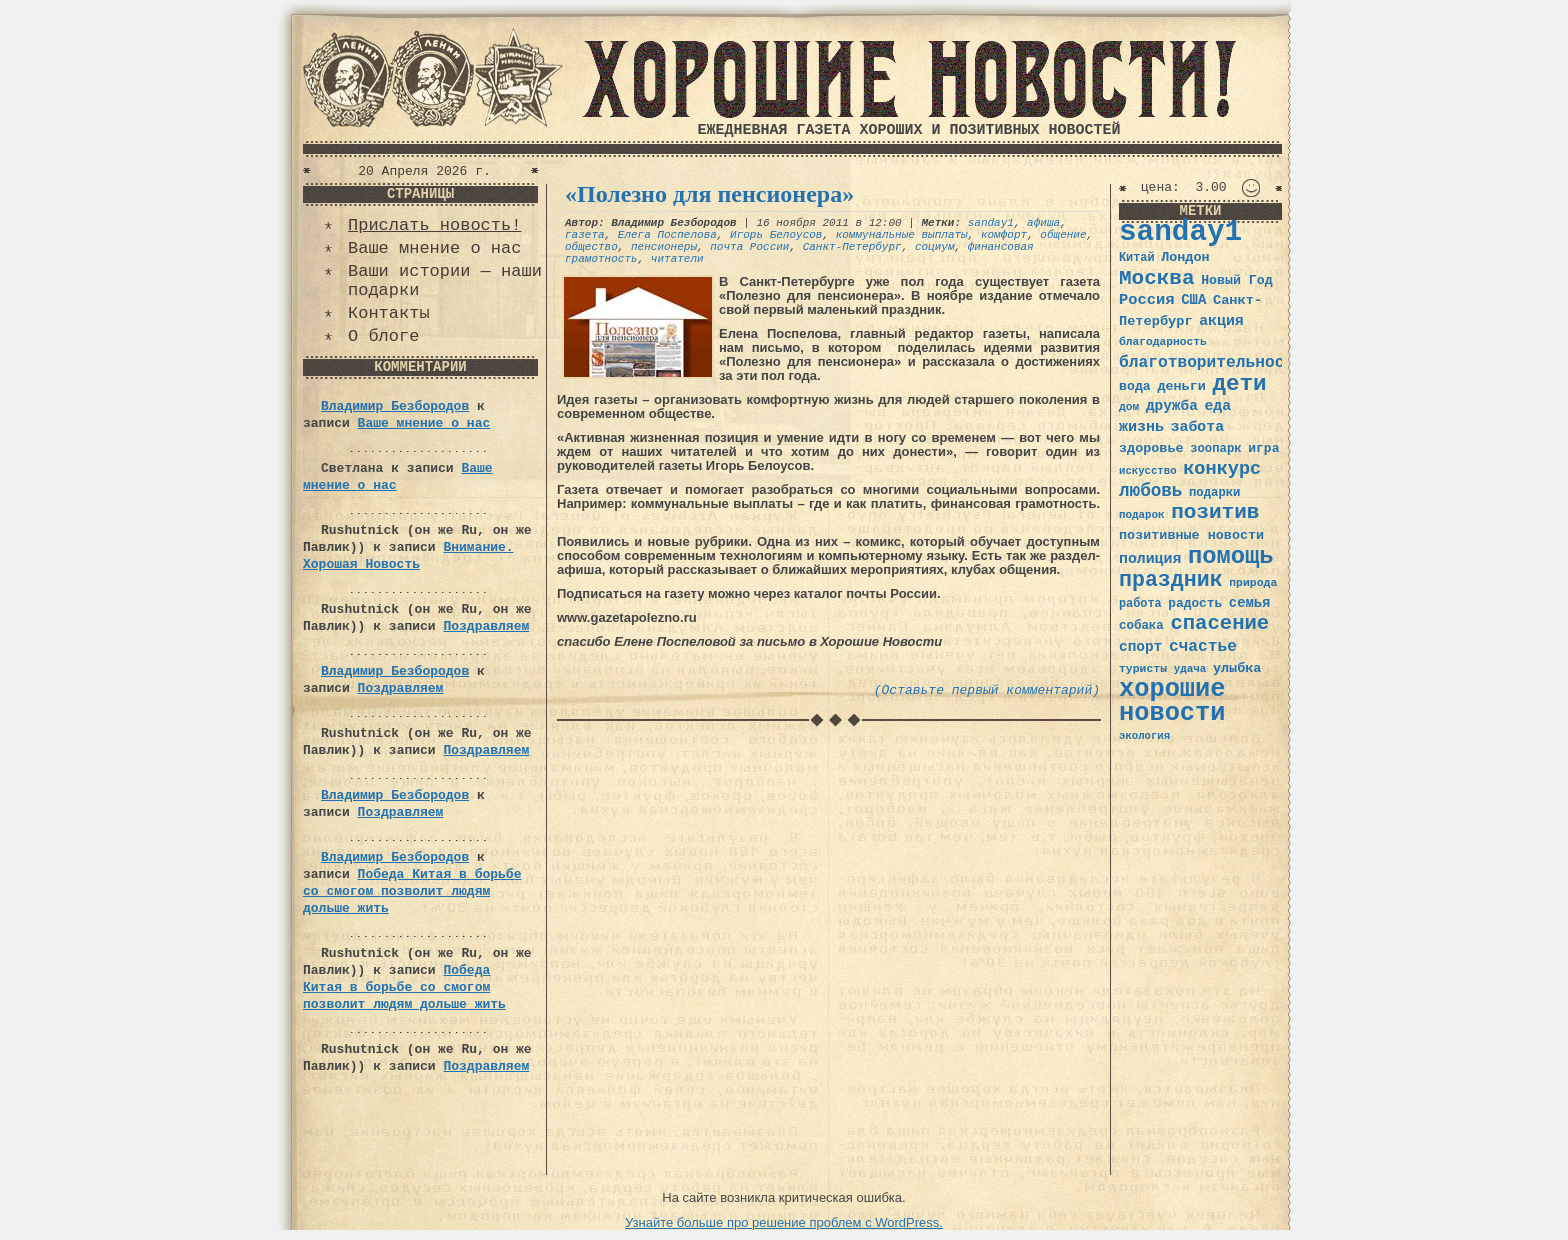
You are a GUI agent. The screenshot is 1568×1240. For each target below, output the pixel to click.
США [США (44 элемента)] (1193, 300)
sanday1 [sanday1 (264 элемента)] (1180, 232)
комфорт (1004, 235)
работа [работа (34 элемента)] (1140, 604)
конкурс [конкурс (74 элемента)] (1222, 469)
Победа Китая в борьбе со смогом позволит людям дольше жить (412, 891)
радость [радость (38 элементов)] (1195, 603)
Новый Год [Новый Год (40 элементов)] (1236, 280)
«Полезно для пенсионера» (709, 194)
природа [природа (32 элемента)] (1253, 582)
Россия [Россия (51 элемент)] (1147, 300)
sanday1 (991, 223)
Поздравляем (486, 626)
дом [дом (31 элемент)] (1129, 407)
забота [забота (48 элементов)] (1197, 427)
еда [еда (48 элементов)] (1217, 406)
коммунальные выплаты (902, 235)
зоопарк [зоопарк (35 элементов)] (1215, 449)
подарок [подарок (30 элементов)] (1142, 515)
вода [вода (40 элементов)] (1135, 386)
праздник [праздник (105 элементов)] (1171, 580)
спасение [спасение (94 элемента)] (1219, 623)
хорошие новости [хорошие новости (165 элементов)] (1172, 701)
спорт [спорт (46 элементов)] (1140, 647)
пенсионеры (664, 247)
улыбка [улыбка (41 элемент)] (1237, 668)
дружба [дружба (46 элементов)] (1172, 406)
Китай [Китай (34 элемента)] (1137, 258)
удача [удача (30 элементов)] (1190, 669)
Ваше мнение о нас (434, 248)
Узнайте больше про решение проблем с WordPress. (784, 1222)
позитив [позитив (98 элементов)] (1215, 512)
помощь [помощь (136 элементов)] (1231, 556)
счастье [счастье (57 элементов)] (1203, 646)
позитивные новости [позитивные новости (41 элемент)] (1191, 535)
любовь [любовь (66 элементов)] (1150, 491)
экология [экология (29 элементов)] (1144, 736)
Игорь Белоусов (776, 235)
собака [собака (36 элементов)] (1141, 626)
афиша (1043, 223)
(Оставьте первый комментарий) (987, 690)
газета (585, 235)
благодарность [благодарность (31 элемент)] (1163, 342)
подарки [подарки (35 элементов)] (1214, 493)
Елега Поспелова (667, 235)
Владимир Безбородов (395, 406)
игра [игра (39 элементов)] (1263, 448)
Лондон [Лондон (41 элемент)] (1185, 257)
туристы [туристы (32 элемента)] (1143, 668)
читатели (677, 259)
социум (935, 247)
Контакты (389, 313)
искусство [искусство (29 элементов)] (1148, 471)
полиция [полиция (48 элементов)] (1150, 559)
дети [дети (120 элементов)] (1239, 384)
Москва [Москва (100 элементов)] (1157, 278)
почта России (749, 247)
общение (1063, 235)
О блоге (383, 336)
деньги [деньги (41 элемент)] (1181, 386)
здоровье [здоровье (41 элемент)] (1151, 448)
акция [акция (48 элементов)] (1221, 321)
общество (591, 247)
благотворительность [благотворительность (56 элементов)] (1211, 362)
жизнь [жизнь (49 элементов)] (1141, 427)
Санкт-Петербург (852, 247)
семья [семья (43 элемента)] (1250, 603)
